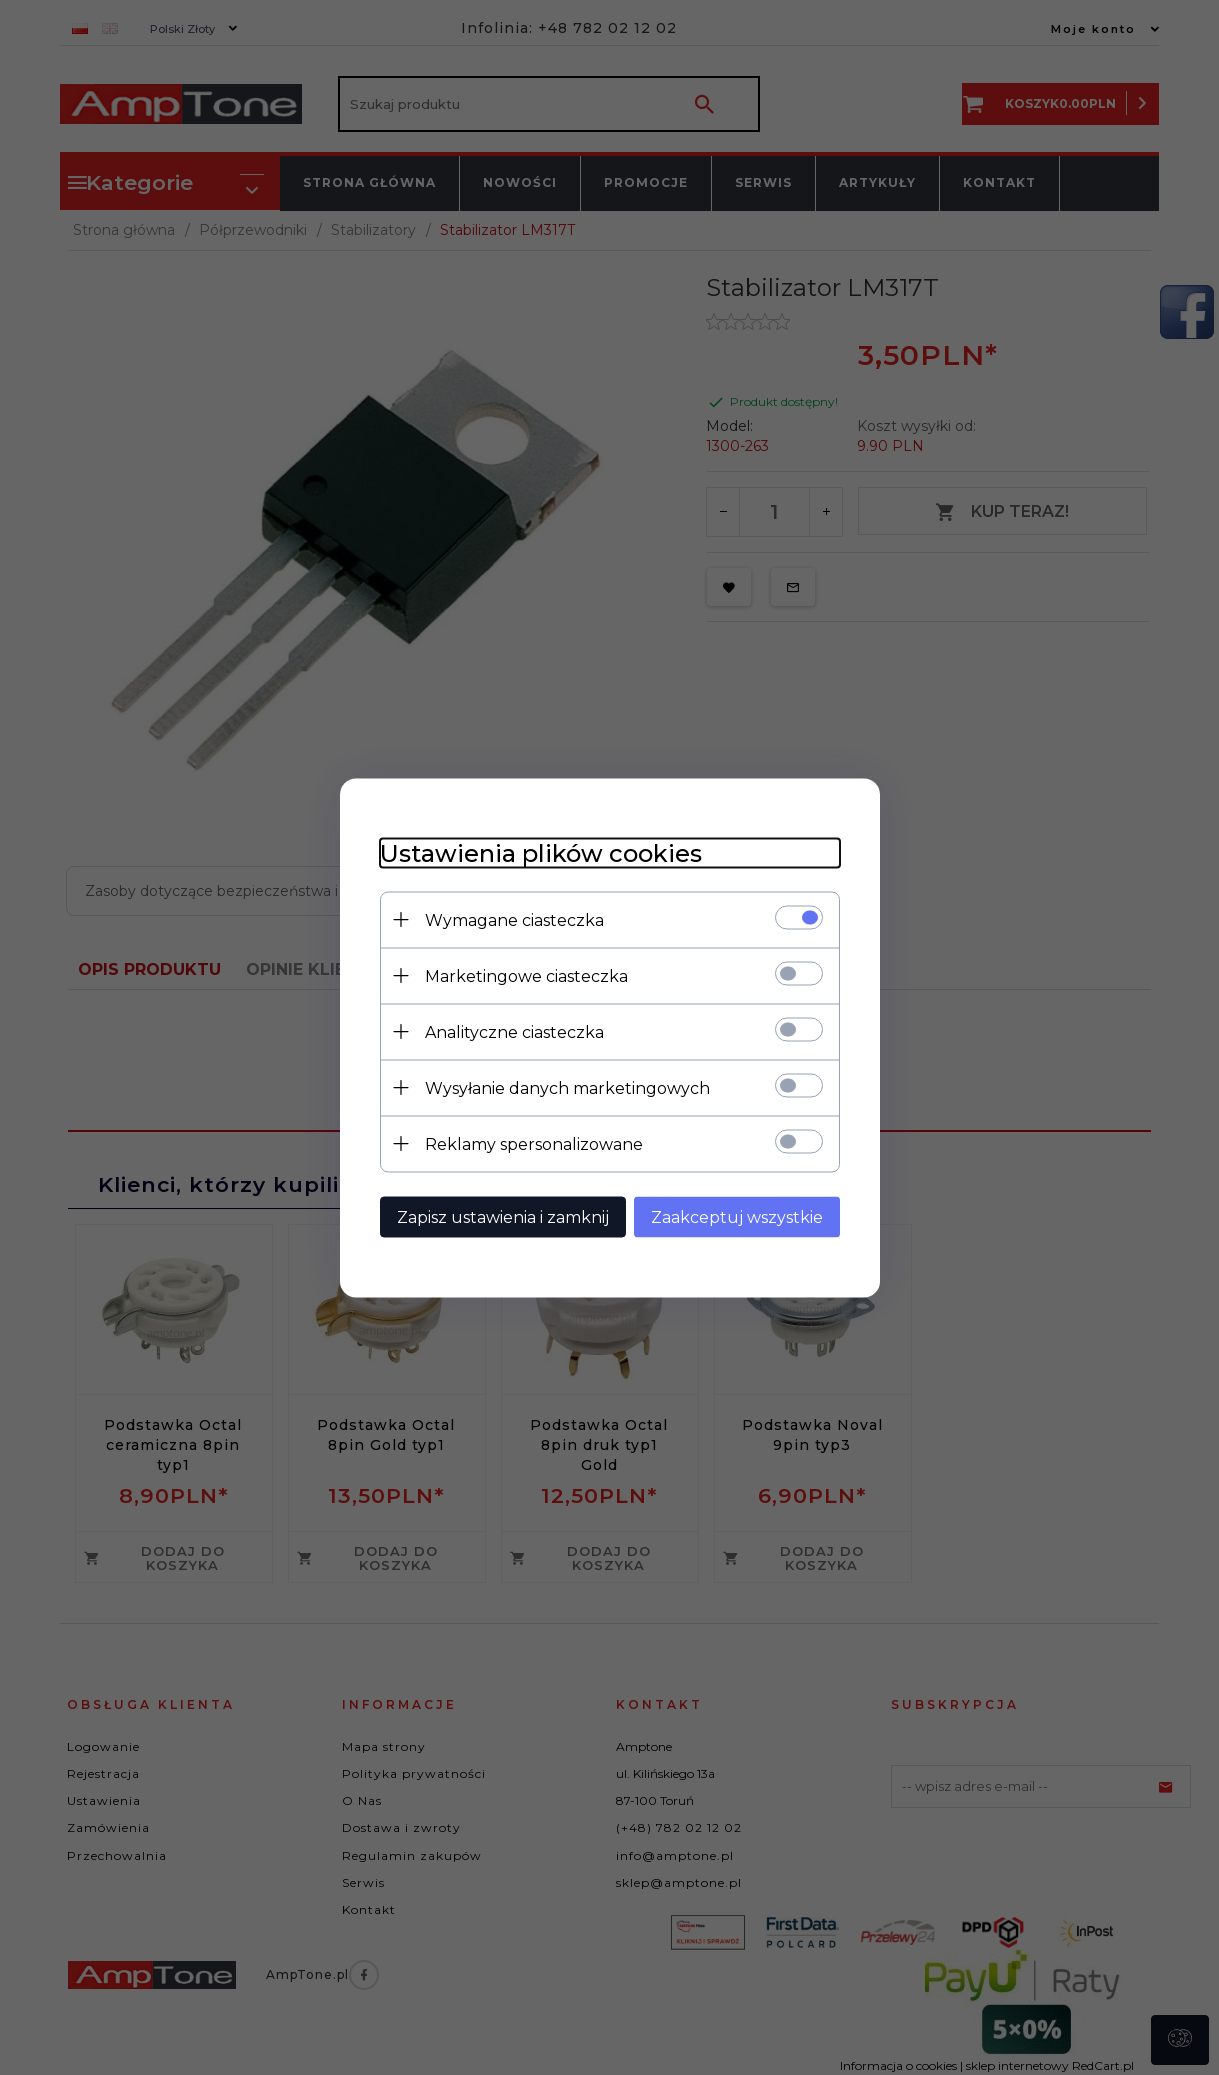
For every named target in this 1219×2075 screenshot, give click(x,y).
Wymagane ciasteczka (514, 919)
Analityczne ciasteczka (514, 1031)
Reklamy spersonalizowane (534, 1143)
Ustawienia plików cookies (541, 852)
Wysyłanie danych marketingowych (567, 1087)
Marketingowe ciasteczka (526, 975)
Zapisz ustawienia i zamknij (503, 1216)
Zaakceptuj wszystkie (737, 1216)
